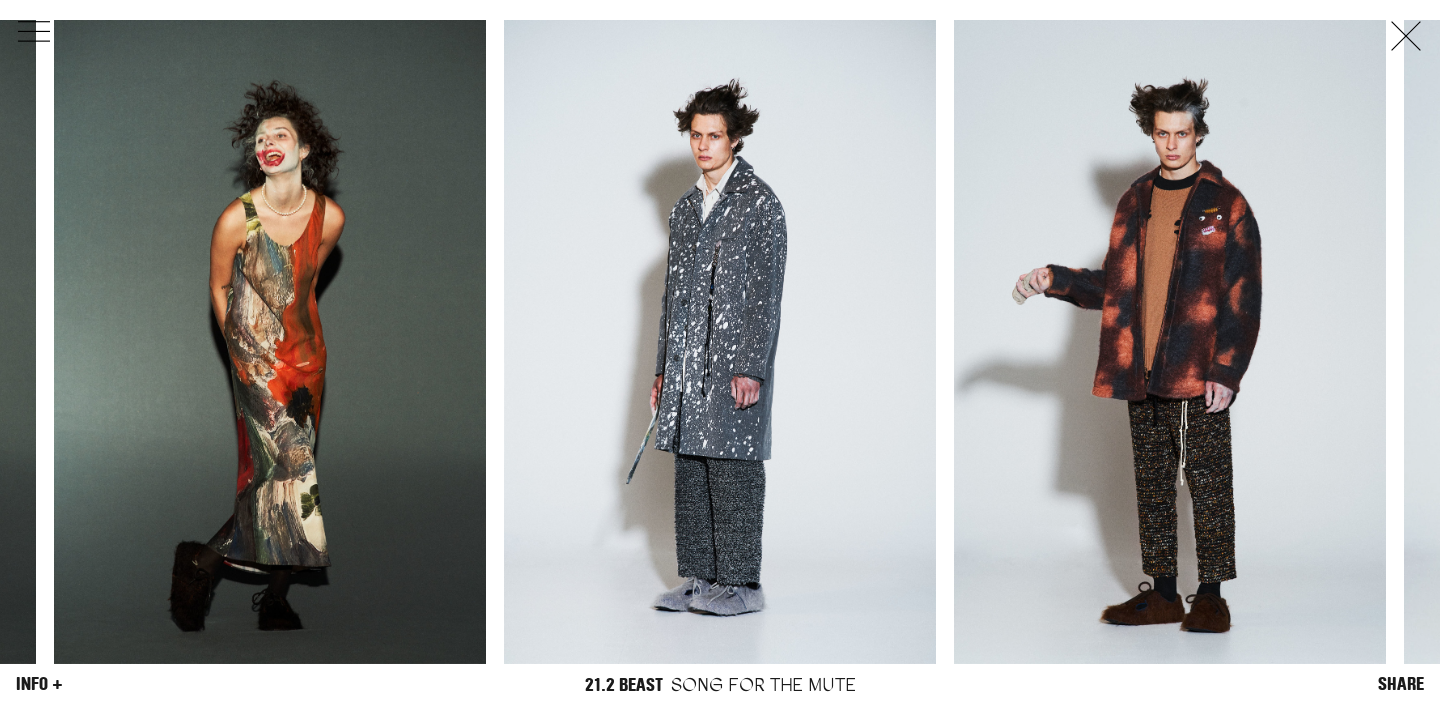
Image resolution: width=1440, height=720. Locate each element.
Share (1401, 684)
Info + (39, 684)
